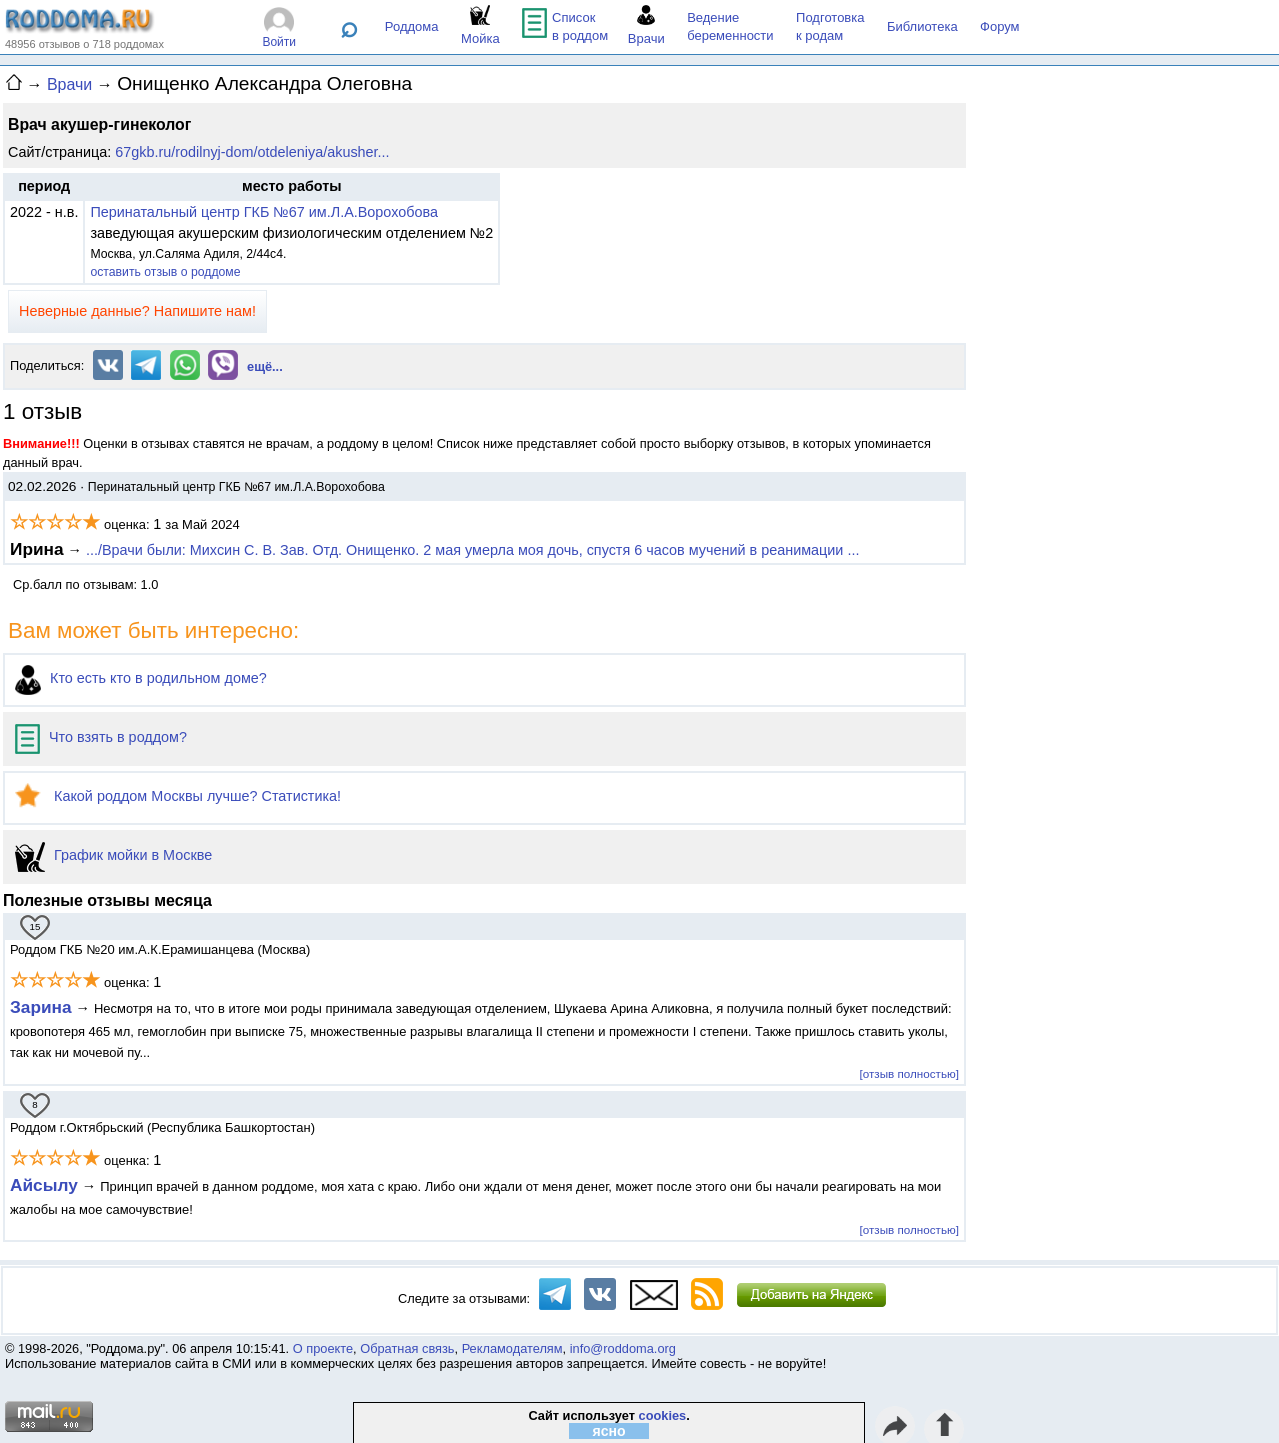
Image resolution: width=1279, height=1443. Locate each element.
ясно (609, 1431)
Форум (1000, 26)
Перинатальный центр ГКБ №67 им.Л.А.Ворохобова (264, 212)
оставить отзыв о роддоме (165, 272)
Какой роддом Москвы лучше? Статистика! (178, 796)
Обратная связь (407, 1348)
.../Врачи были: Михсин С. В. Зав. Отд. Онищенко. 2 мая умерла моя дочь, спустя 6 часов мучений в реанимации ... (472, 550)
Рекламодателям (512, 1348)
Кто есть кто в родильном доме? (141, 678)
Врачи (69, 84)
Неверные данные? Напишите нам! (137, 311)
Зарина (41, 1007)
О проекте (323, 1348)
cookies (663, 1415)
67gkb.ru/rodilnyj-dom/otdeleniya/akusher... (252, 152)
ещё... (265, 366)
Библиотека (922, 26)
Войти (279, 42)
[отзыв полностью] (909, 1073)
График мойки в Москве (113, 855)
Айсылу (44, 1185)
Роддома (412, 26)
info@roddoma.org (623, 1348)
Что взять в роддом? (101, 737)
